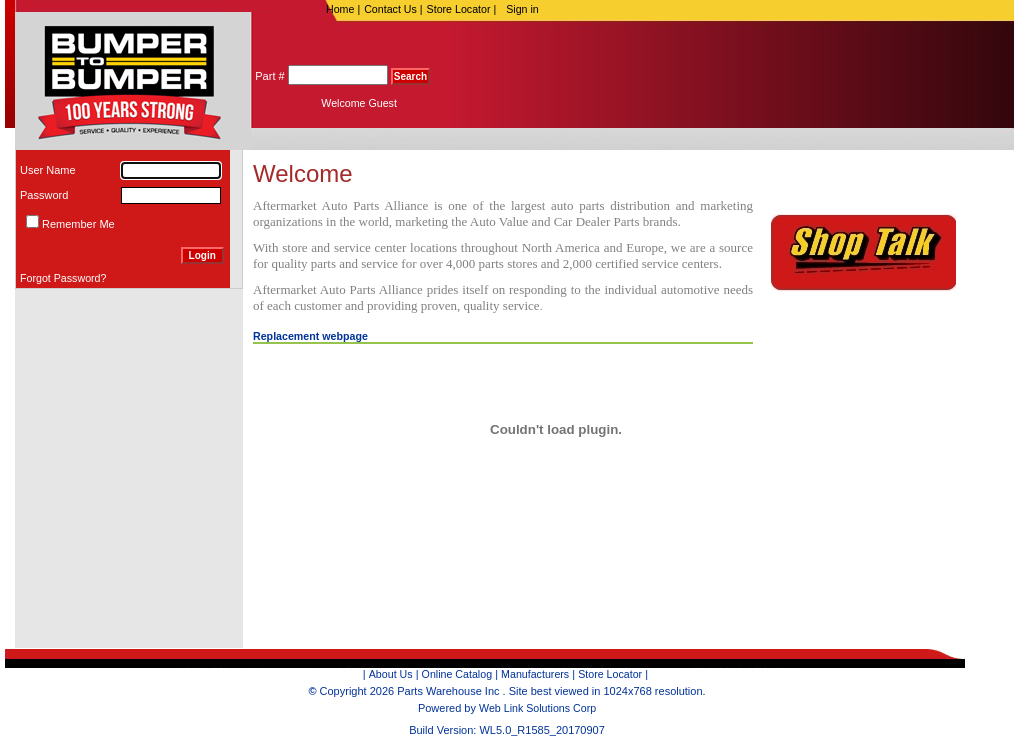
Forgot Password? (63, 278)
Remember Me (78, 224)
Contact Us (390, 9)
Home (339, 9)
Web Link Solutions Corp (537, 708)
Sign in (522, 9)
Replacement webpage (310, 336)
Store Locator (458, 9)
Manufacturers (535, 674)
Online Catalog (457, 674)
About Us (391, 674)
